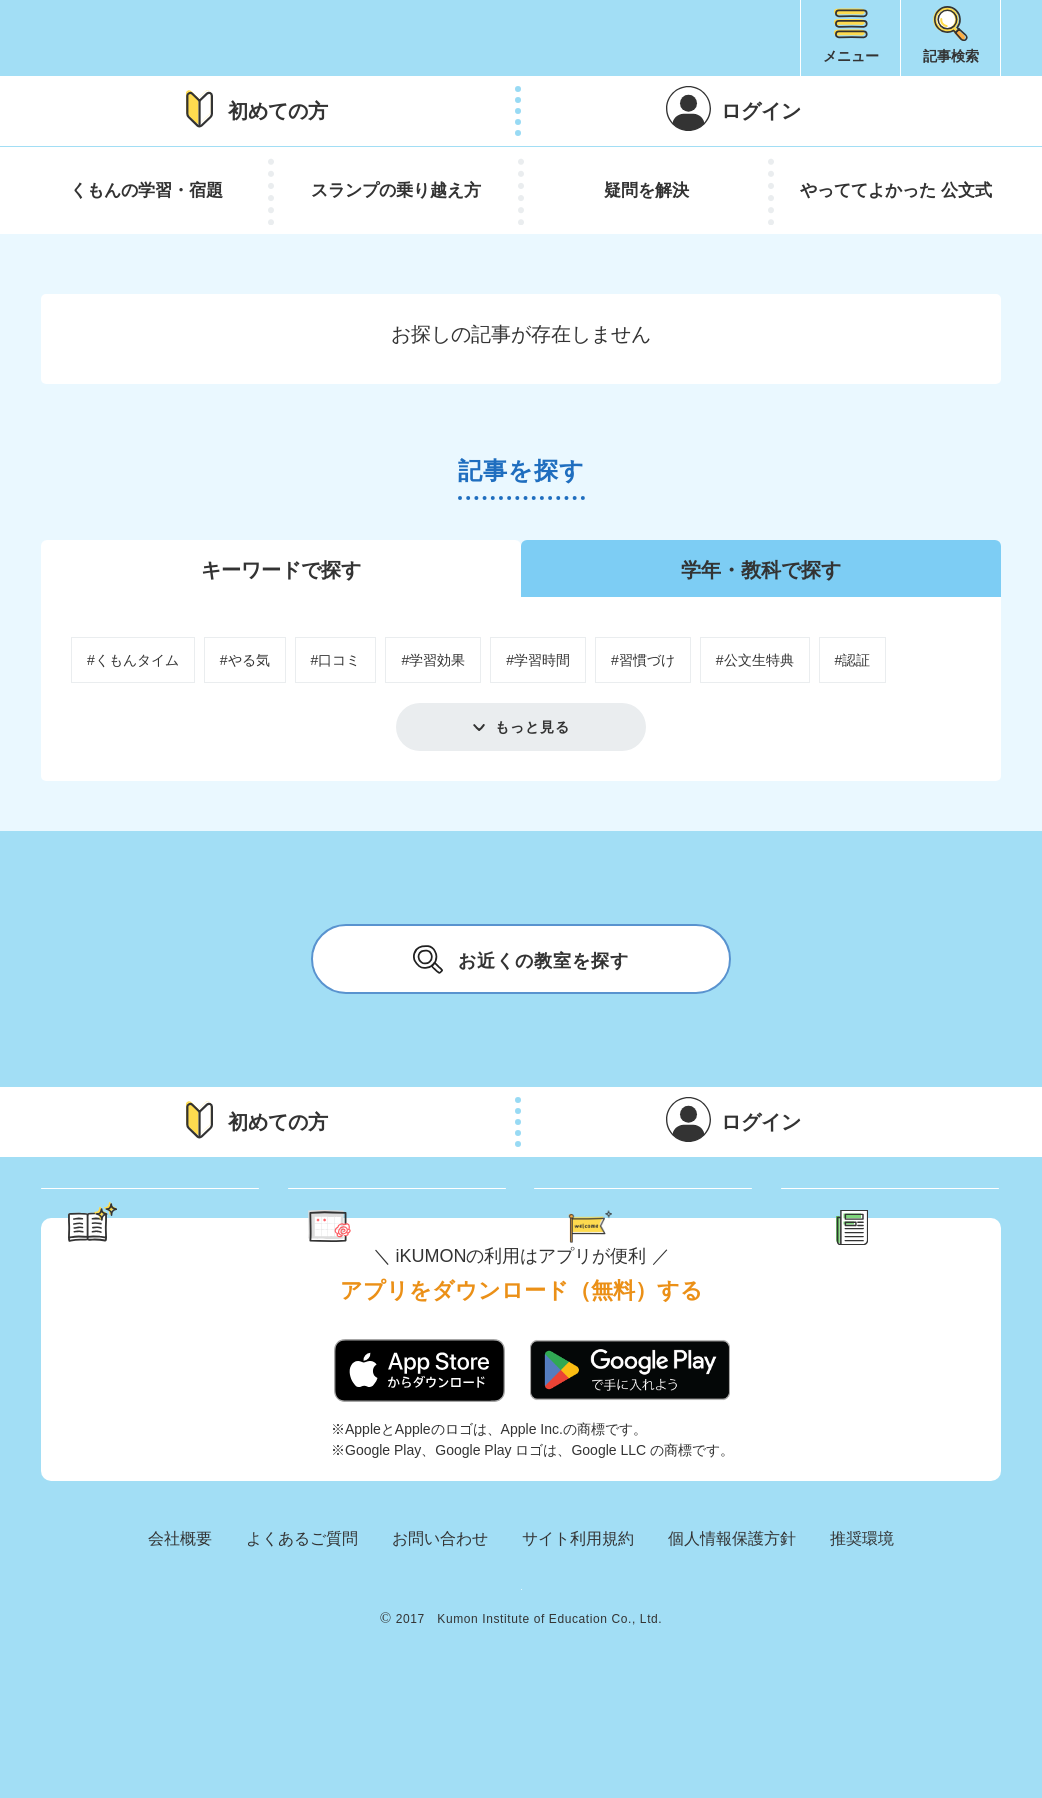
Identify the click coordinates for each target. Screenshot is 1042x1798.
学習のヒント (169, 1227)
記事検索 (951, 56)
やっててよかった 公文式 (896, 190)
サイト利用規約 (578, 1617)
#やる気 (245, 660)
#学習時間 (538, 660)
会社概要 (180, 1617)
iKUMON (137, 38)
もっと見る (532, 727)
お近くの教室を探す (521, 959)
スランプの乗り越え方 (396, 190)
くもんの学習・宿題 (146, 190)
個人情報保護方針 (732, 1617)
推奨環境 (862, 1617)
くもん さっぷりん (424, 1227)
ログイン (761, 111)
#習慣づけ (643, 660)
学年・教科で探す (761, 570)
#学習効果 (433, 660)
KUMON (521, 1681)
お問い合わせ (440, 1617)
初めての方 (278, 111)
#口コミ (336, 660)
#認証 (853, 660)
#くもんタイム (133, 660)
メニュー (851, 56)
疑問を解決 (646, 190)
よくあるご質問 (302, 1617)
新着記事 (913, 1227)
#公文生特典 (755, 660)
